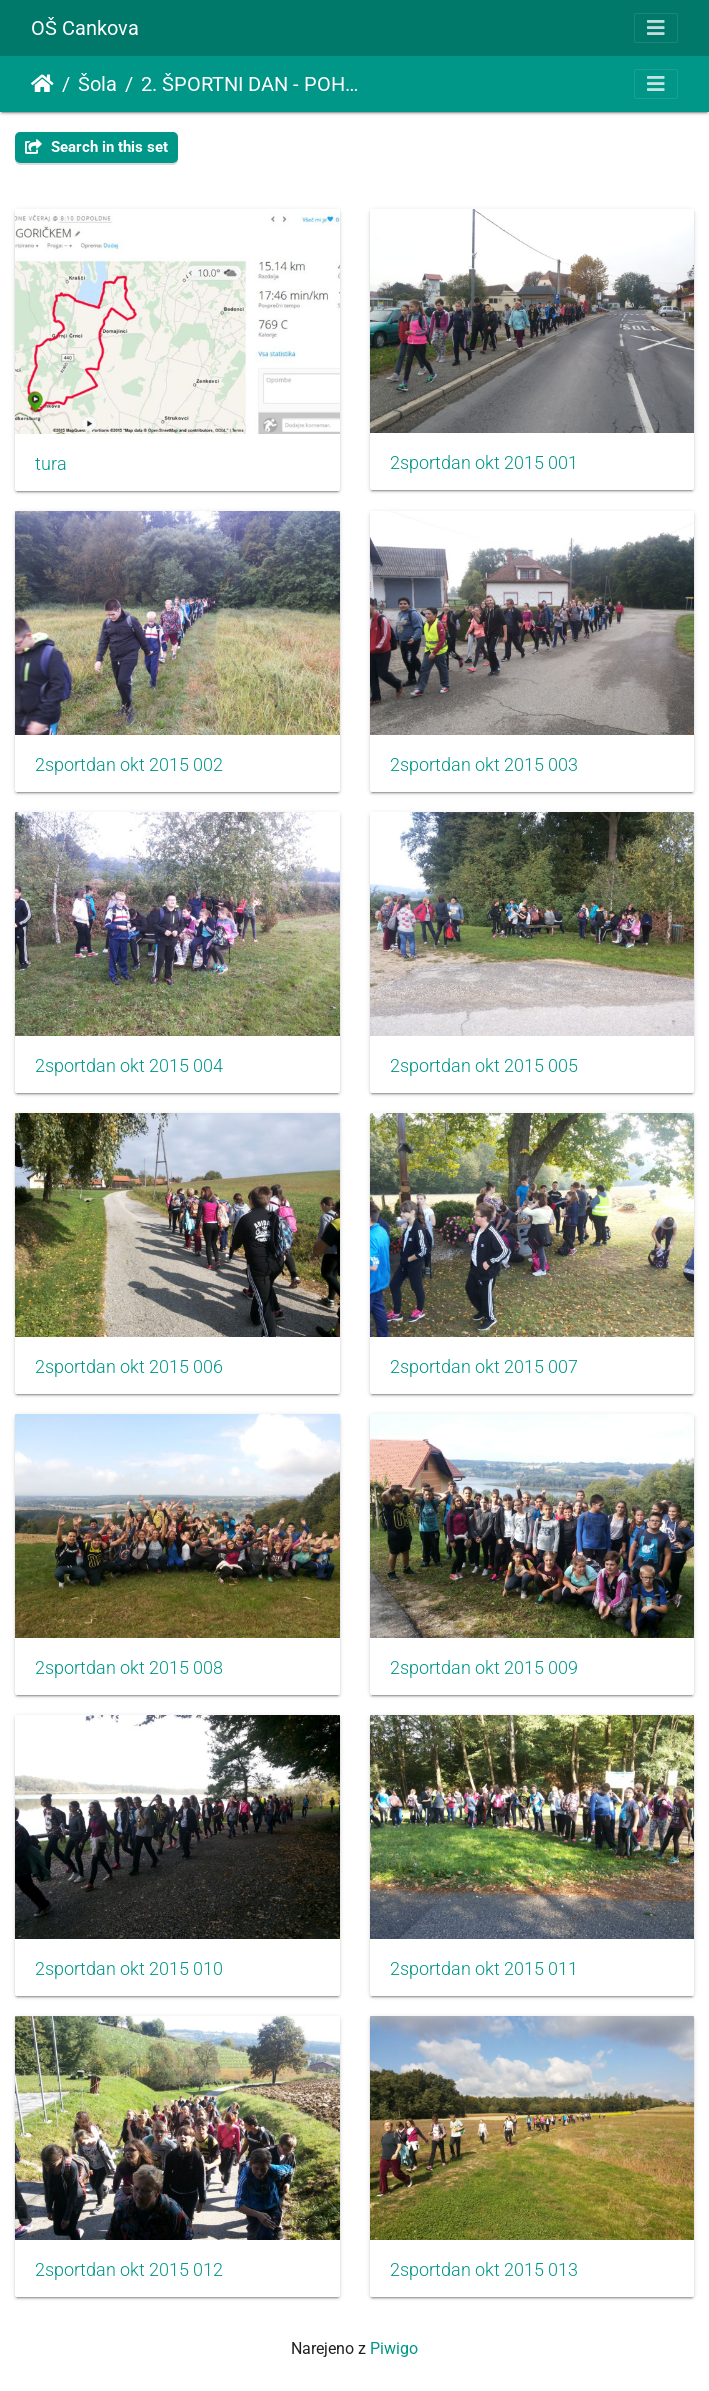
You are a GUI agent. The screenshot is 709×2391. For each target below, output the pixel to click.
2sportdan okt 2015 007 (484, 1367)
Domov (42, 84)
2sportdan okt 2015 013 (484, 2270)
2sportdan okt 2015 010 (129, 1969)
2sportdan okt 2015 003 (484, 765)
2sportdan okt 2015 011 (484, 1969)
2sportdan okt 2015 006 (129, 1367)
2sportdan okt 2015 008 (129, 1668)
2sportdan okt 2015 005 (484, 1066)
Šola (97, 84)
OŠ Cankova (85, 28)
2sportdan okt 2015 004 (129, 1066)
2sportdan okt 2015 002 (129, 765)
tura (51, 464)
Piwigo (394, 2348)
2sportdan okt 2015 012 (129, 2270)
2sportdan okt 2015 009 (484, 1668)
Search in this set (96, 147)
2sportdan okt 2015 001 (484, 463)
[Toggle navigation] (656, 28)
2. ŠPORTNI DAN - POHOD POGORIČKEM (254, 84)
